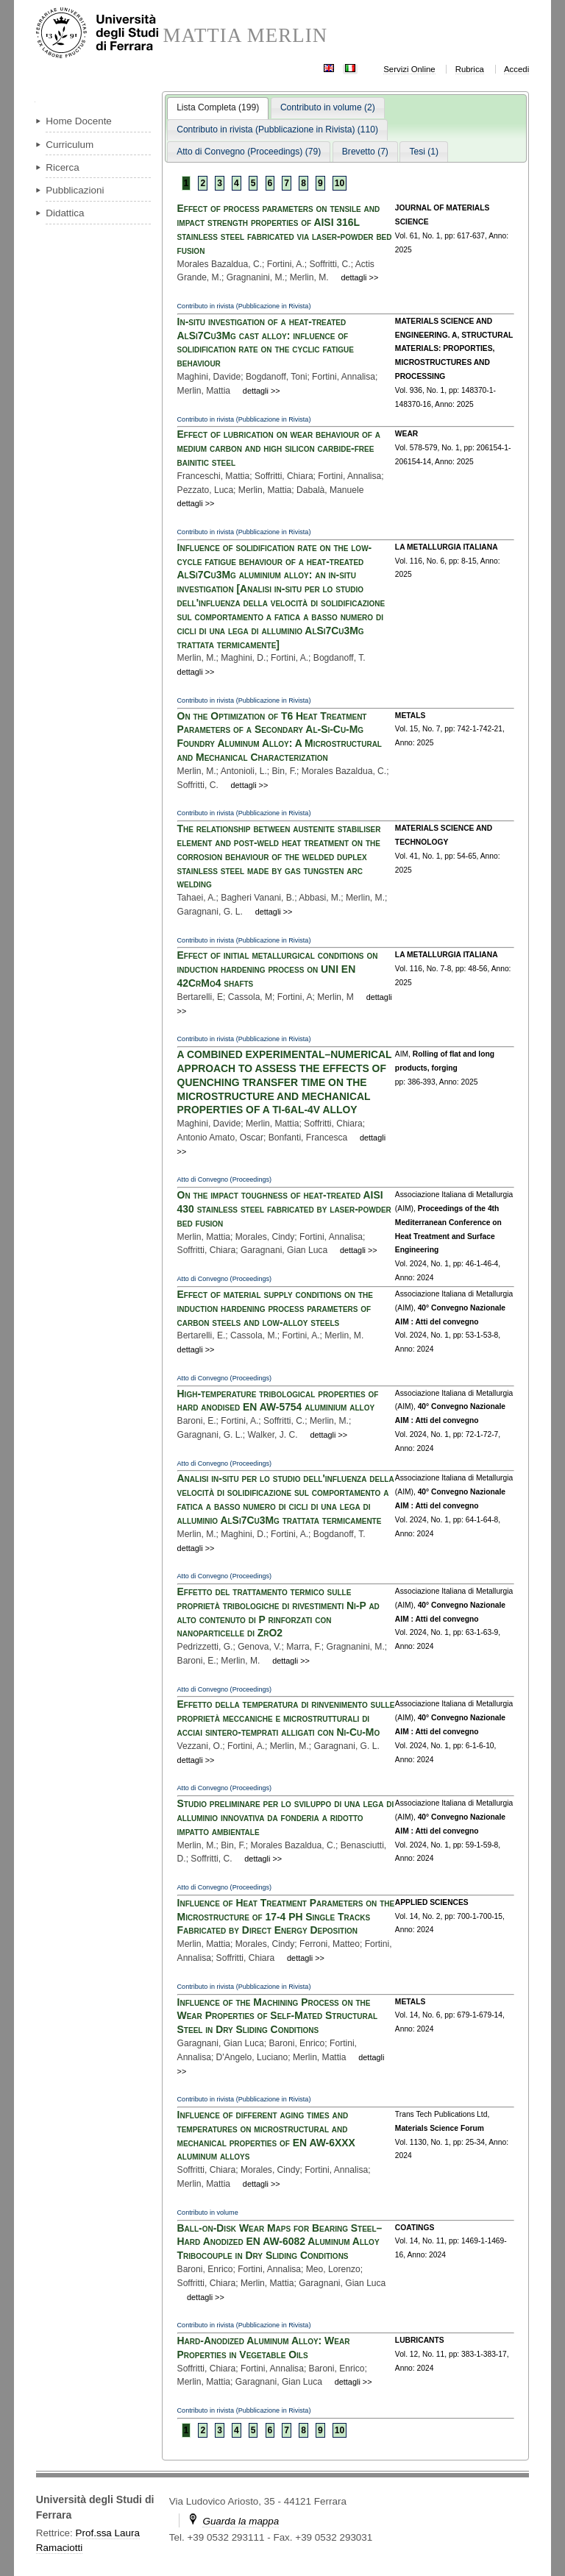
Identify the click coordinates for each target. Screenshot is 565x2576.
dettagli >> (359, 277)
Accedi (516, 69)
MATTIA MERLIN (245, 36)
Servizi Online (409, 69)
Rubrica (469, 69)
